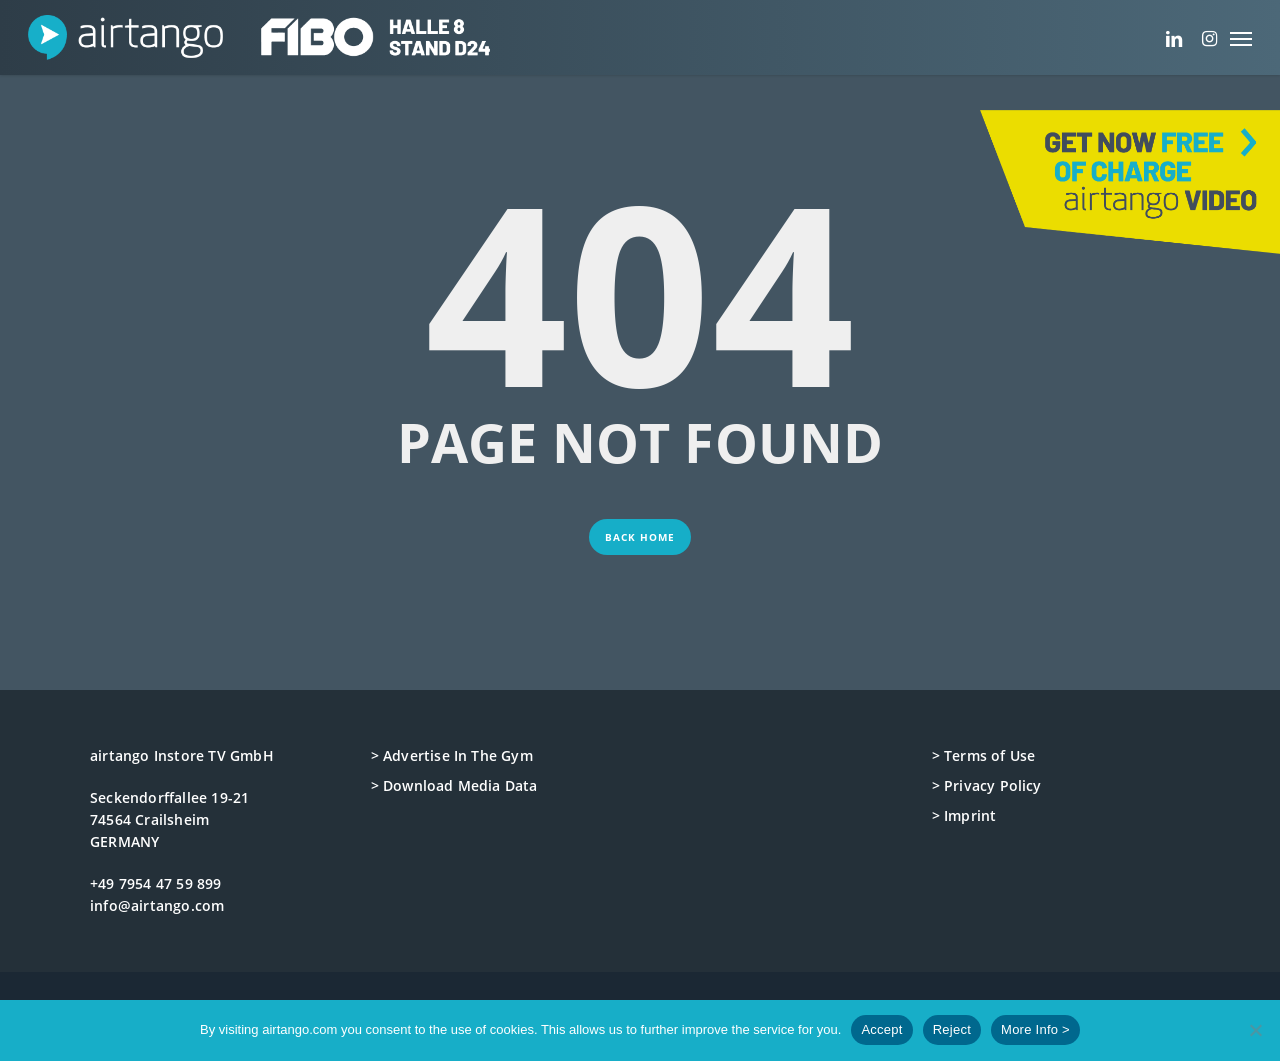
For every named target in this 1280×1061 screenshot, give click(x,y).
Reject (952, 1029)
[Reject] (1255, 1030)
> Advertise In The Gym (452, 755)
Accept (881, 1029)
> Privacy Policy (987, 785)
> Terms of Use (984, 755)
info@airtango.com (157, 905)
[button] (1241, 37)
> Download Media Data (454, 785)
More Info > (1035, 1029)
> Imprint (964, 815)
